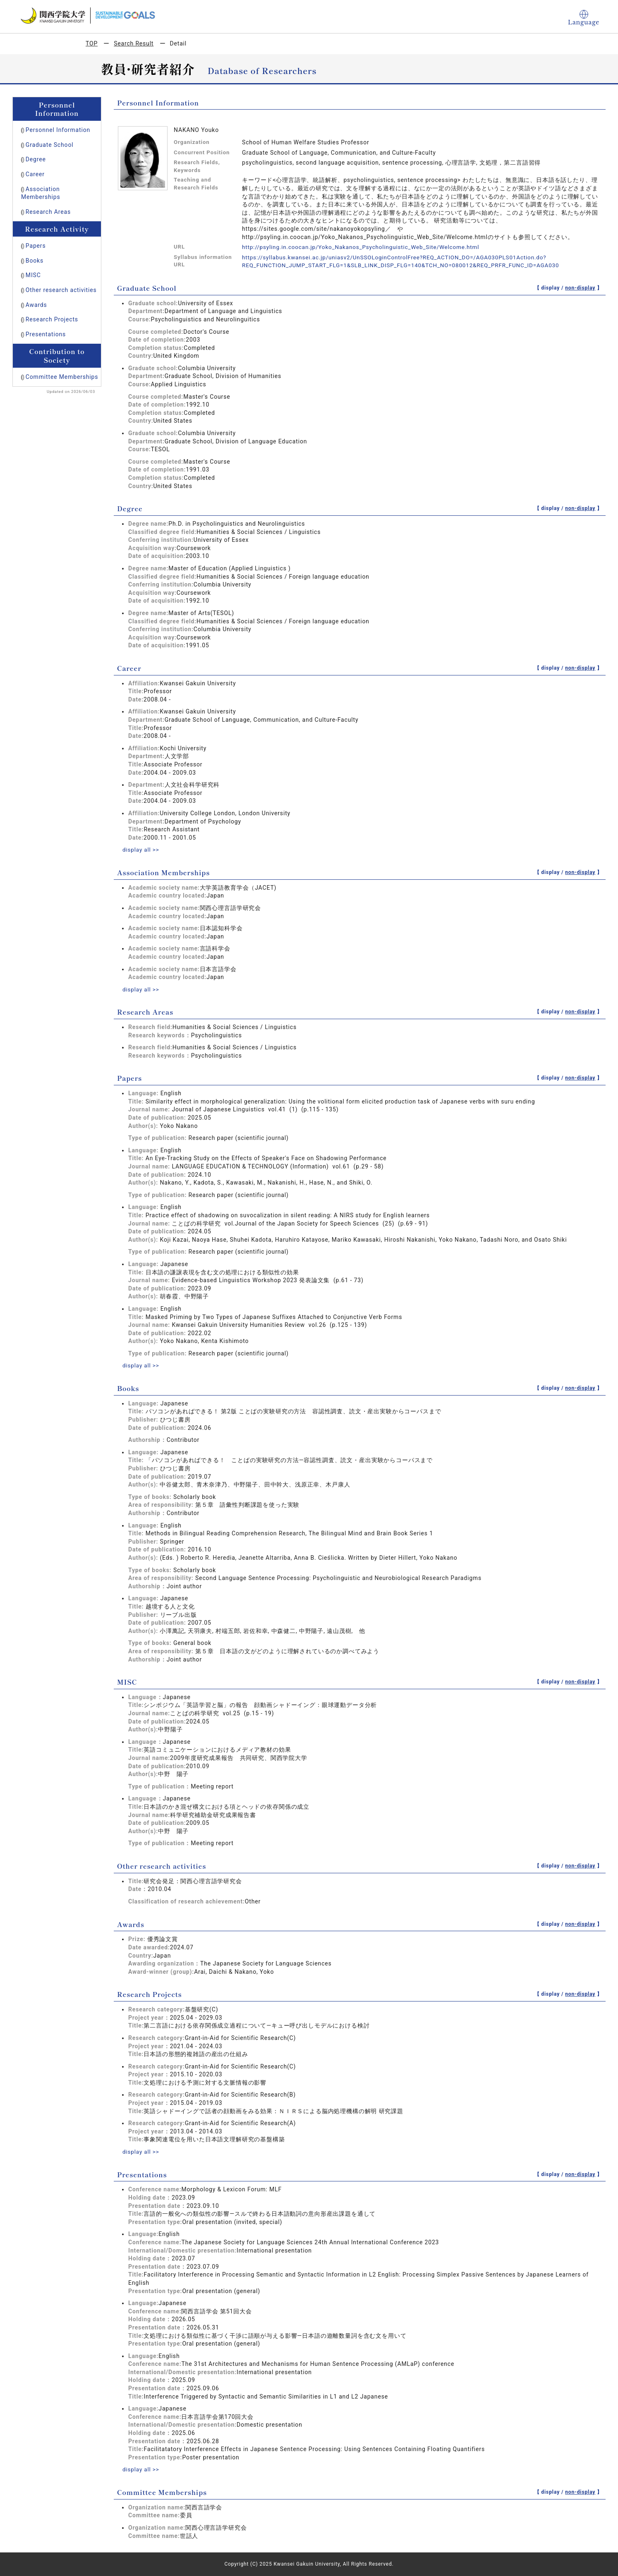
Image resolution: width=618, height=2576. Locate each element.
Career (35, 174)
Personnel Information (58, 130)
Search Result (133, 43)
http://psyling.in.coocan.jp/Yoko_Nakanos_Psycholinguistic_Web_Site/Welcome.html (365, 247)
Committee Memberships (62, 376)
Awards (36, 305)
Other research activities (61, 290)
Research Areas (48, 211)
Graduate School (50, 144)
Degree (36, 159)
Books (34, 260)
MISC (33, 275)
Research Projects (52, 319)
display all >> (141, 849)
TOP (92, 43)
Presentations (46, 334)
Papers (36, 245)
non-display (580, 288)
